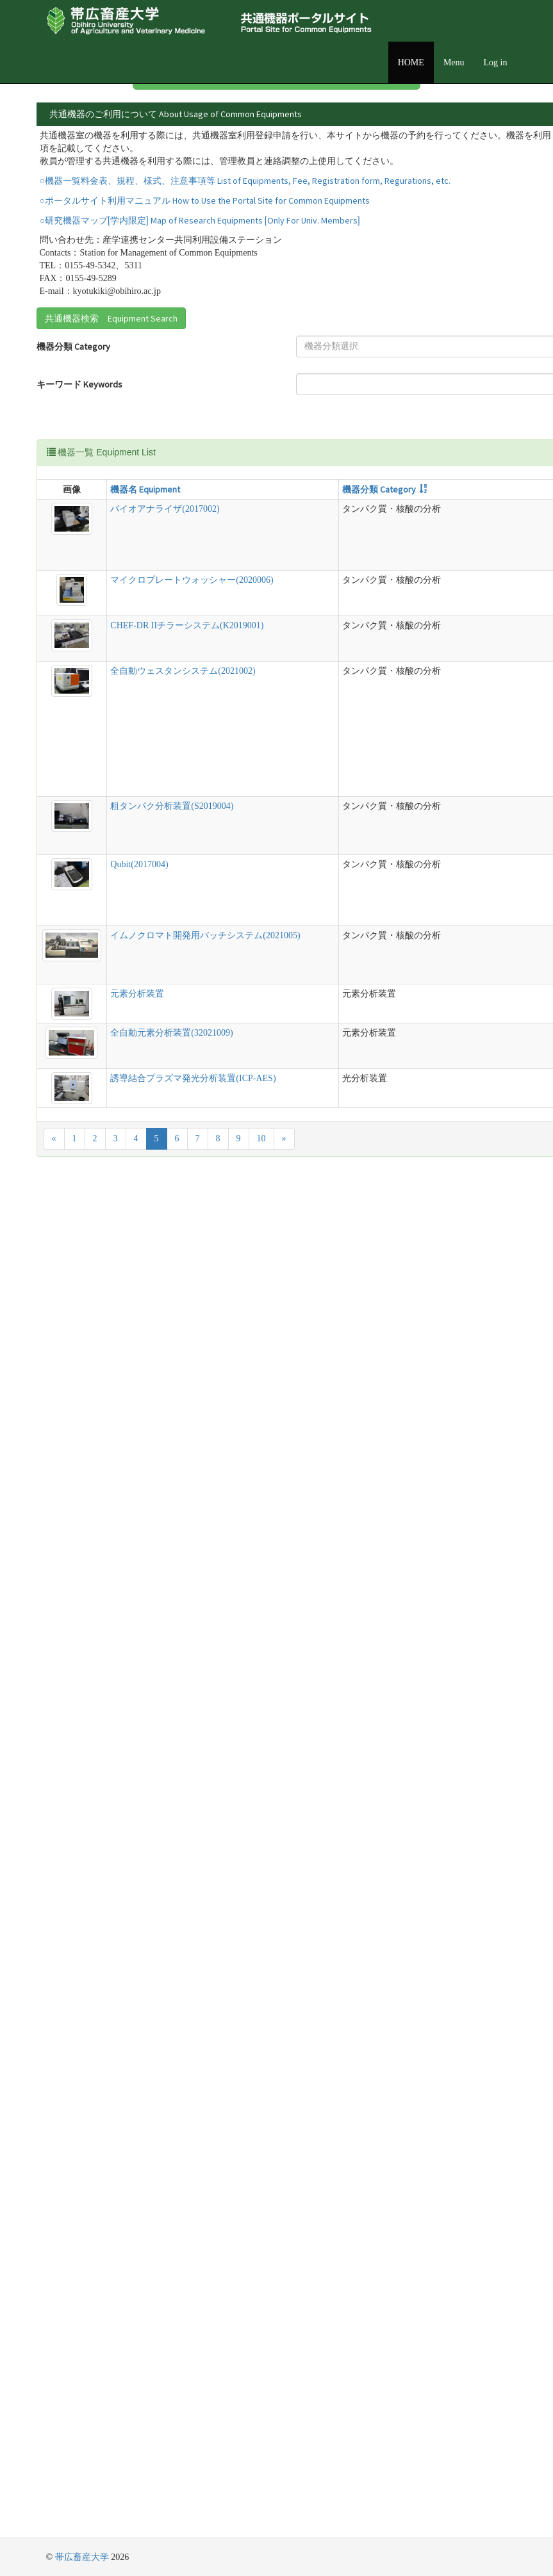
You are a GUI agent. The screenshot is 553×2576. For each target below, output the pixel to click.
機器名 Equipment (100, 602)
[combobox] (188, 435)
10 (261, 2494)
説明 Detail (314, 602)
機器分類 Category (73, 435)
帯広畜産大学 (82, 2557)
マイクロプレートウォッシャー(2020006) (101, 884)
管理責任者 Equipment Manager (308, 480)
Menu (454, 62)
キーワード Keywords (59, 480)
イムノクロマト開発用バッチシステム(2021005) (101, 2047)
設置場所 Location (299, 435)
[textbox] (184, 435)
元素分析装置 (92, 2233)
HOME (411, 62)
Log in (496, 62)
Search (284, 513)
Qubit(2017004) (94, 1784)
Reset (282, 534)
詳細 (477, 150)
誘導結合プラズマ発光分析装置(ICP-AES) (102, 2427)
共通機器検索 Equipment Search (111, 407)
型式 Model (262, 602)
